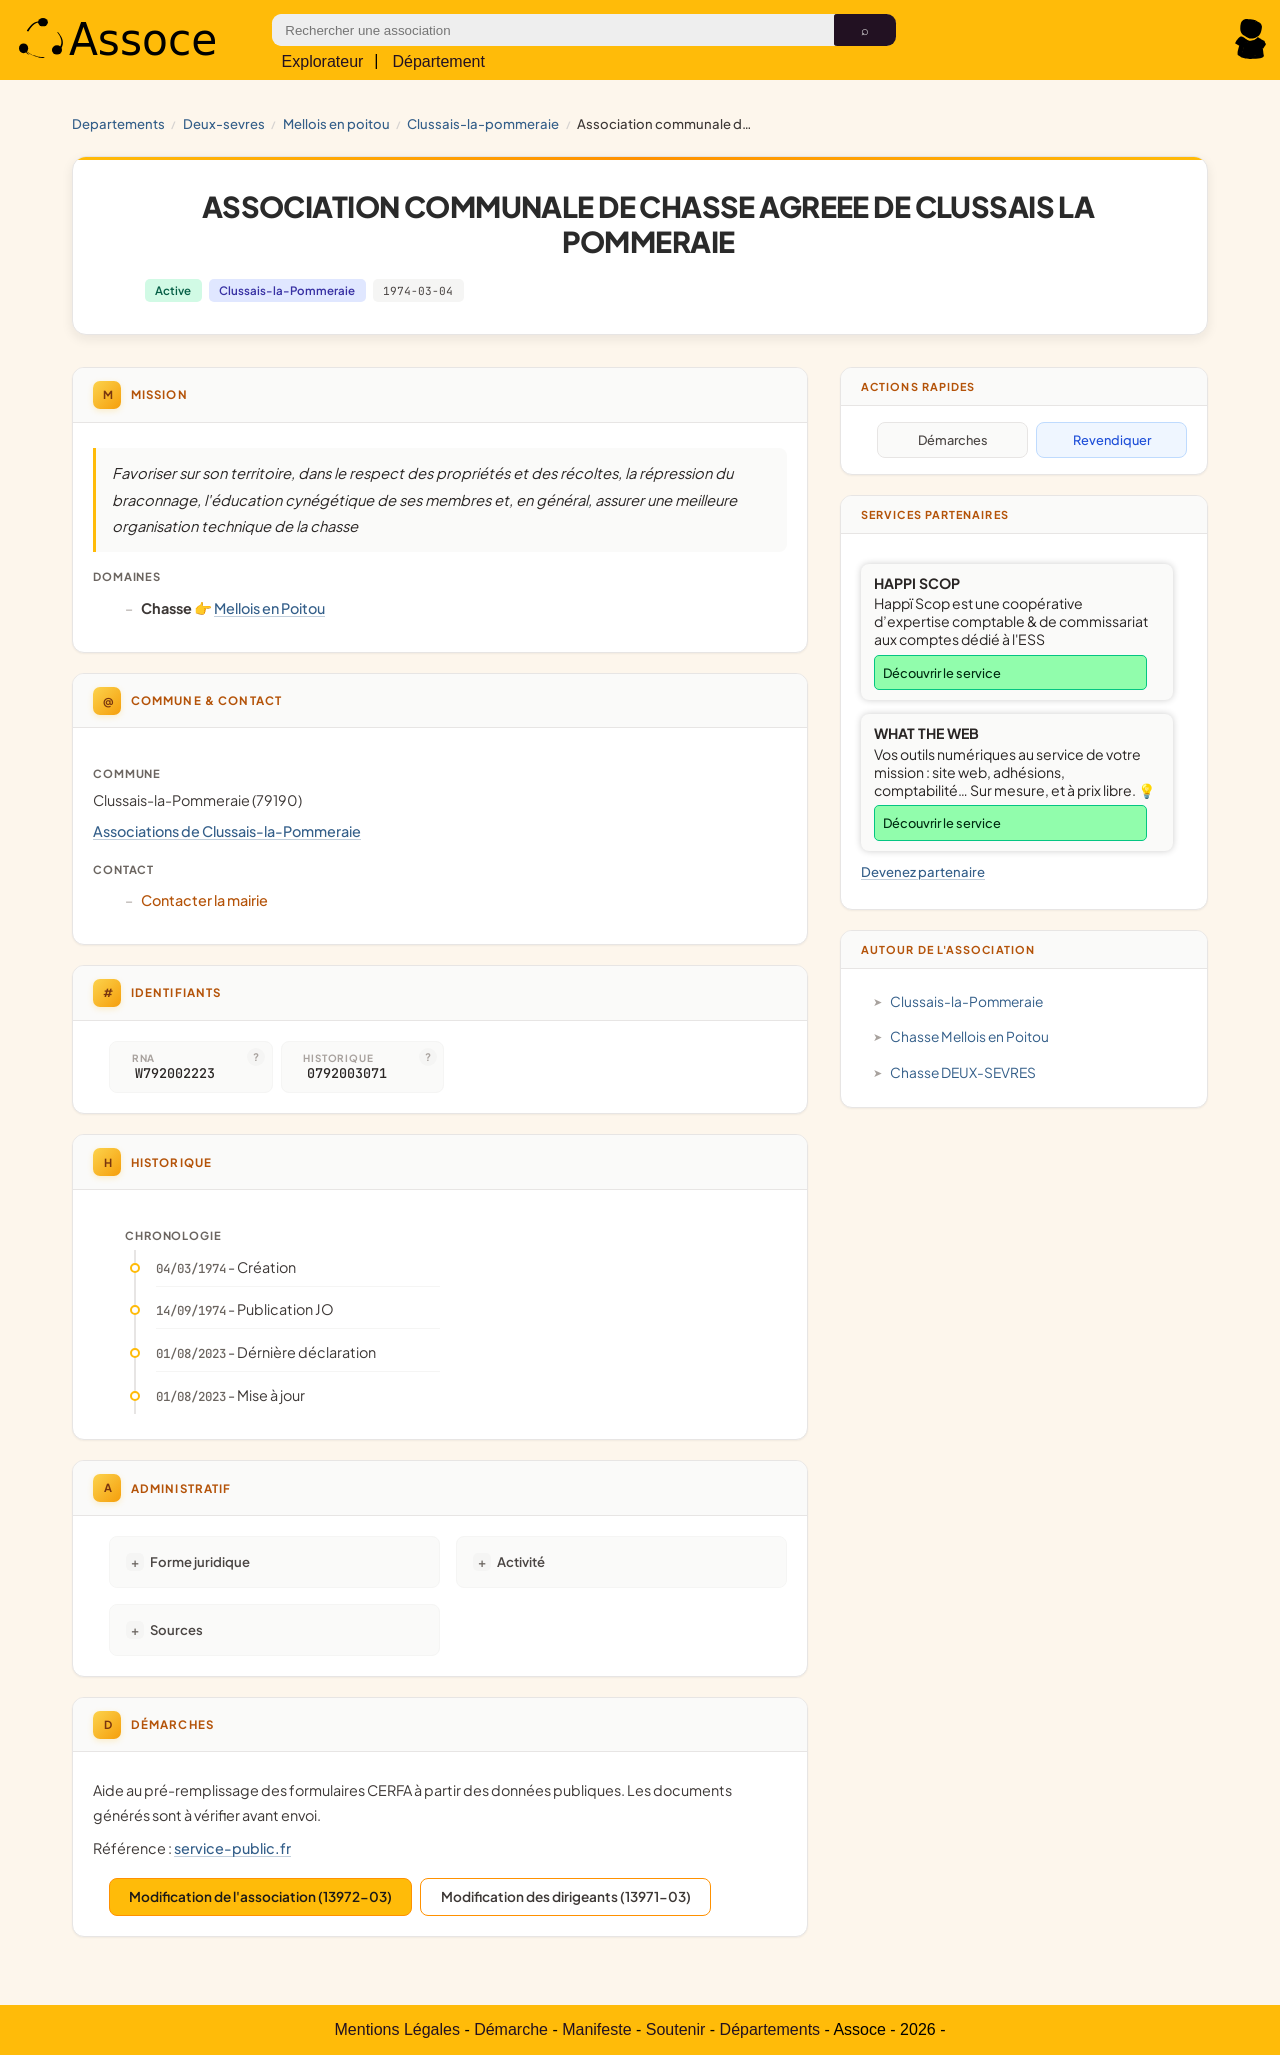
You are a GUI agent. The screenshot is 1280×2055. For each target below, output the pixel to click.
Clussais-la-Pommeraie (483, 123)
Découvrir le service (942, 673)
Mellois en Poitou (336, 123)
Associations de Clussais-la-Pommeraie (227, 831)
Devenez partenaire (923, 871)
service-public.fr (232, 1848)
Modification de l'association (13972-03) (260, 1896)
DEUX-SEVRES (224, 123)
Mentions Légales (397, 2029)
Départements (770, 2029)
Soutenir (676, 2029)
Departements (118, 123)
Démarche (511, 2029)
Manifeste (596, 2029)
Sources (176, 1629)
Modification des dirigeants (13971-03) (566, 1896)
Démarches (953, 440)
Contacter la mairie (204, 900)
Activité (521, 1561)
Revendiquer (1112, 440)
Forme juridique (200, 1561)
